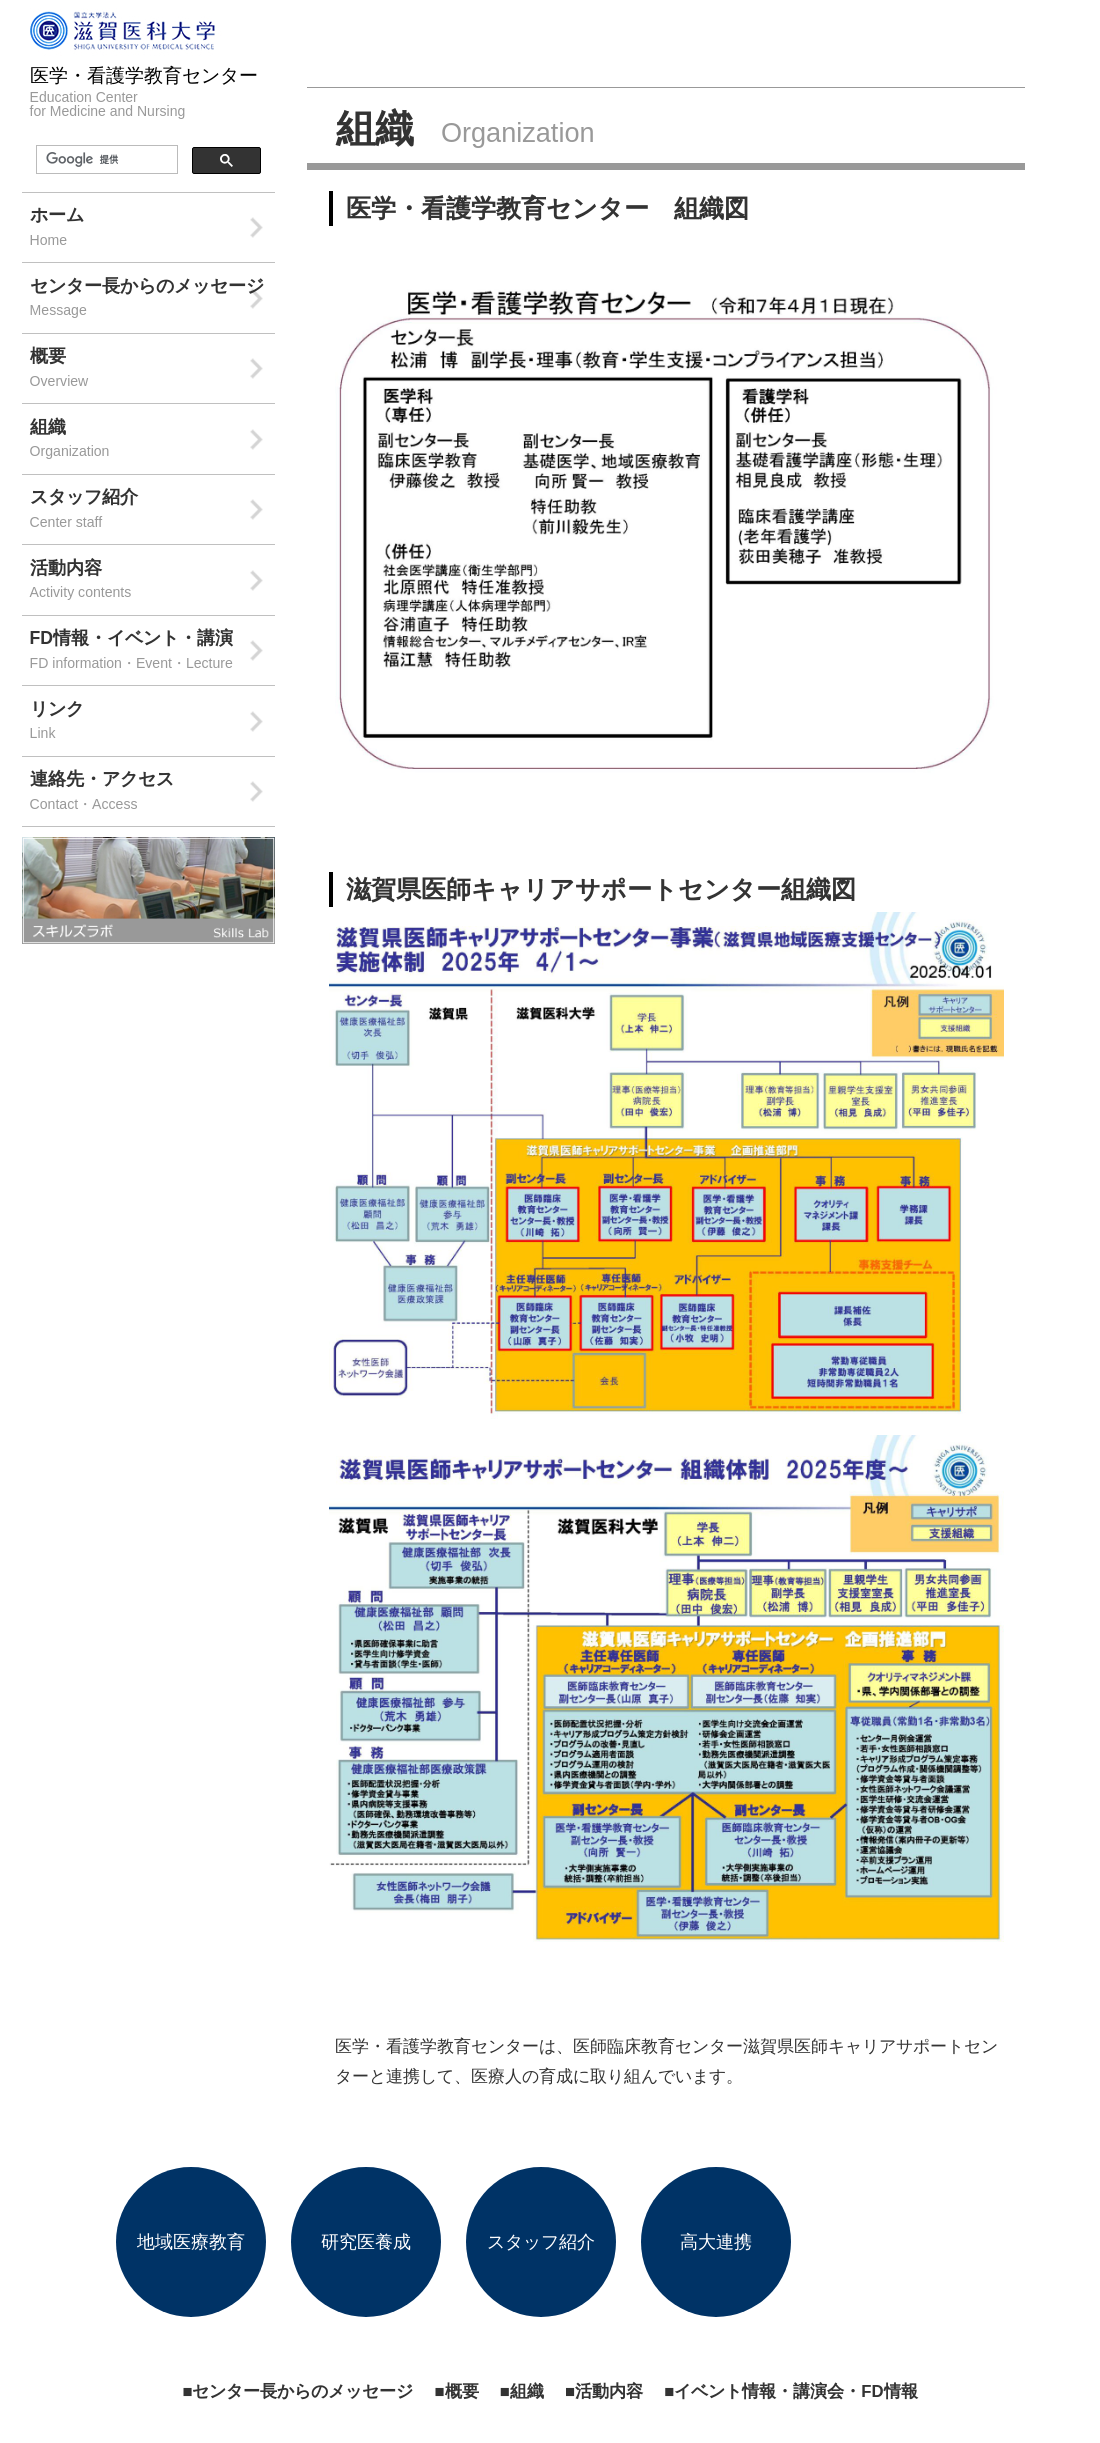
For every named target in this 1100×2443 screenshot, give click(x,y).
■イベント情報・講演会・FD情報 (790, 2391)
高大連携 (716, 2242)
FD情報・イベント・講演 (153, 651)
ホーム (153, 228)
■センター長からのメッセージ (297, 2391)
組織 (153, 440)
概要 (153, 369)
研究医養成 (366, 2242)
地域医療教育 (191, 2242)
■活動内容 (604, 2391)
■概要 (457, 2391)
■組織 (522, 2391)
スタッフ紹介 (153, 510)
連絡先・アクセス (153, 792)
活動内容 (153, 581)
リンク (153, 722)
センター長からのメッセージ (153, 299)
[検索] (105, 160)
